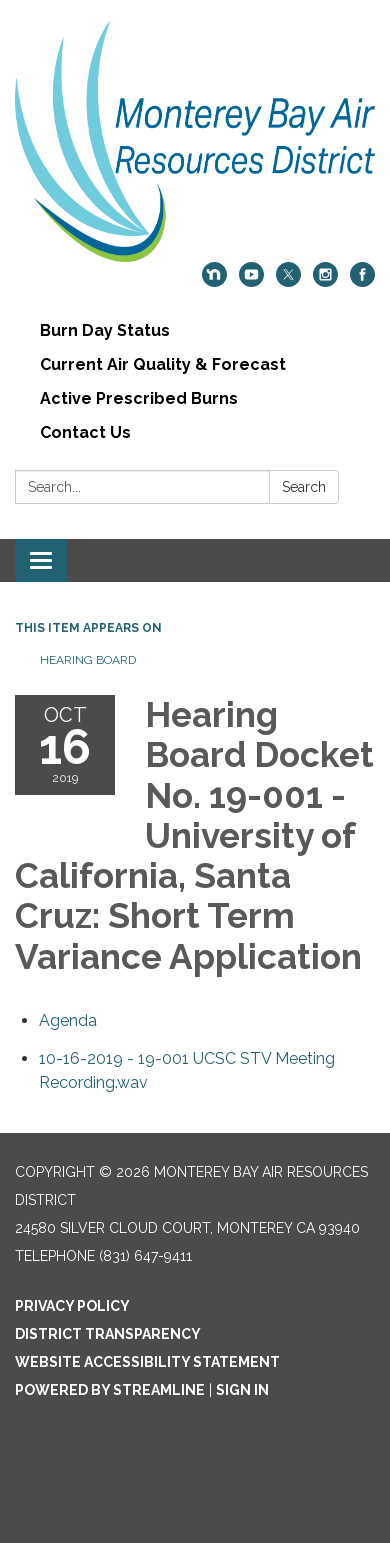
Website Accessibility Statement (147, 1362)
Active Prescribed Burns (139, 398)
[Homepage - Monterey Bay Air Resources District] (195, 141)
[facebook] (362, 281)
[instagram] (325, 281)
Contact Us (85, 432)
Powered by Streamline (110, 1390)
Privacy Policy (72, 1306)
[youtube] (251, 281)
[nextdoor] (214, 281)
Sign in (242, 1390)
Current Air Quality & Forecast (163, 364)
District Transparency (108, 1334)
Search (304, 487)
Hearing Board (88, 660)
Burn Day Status (105, 330)
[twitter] (288, 281)
